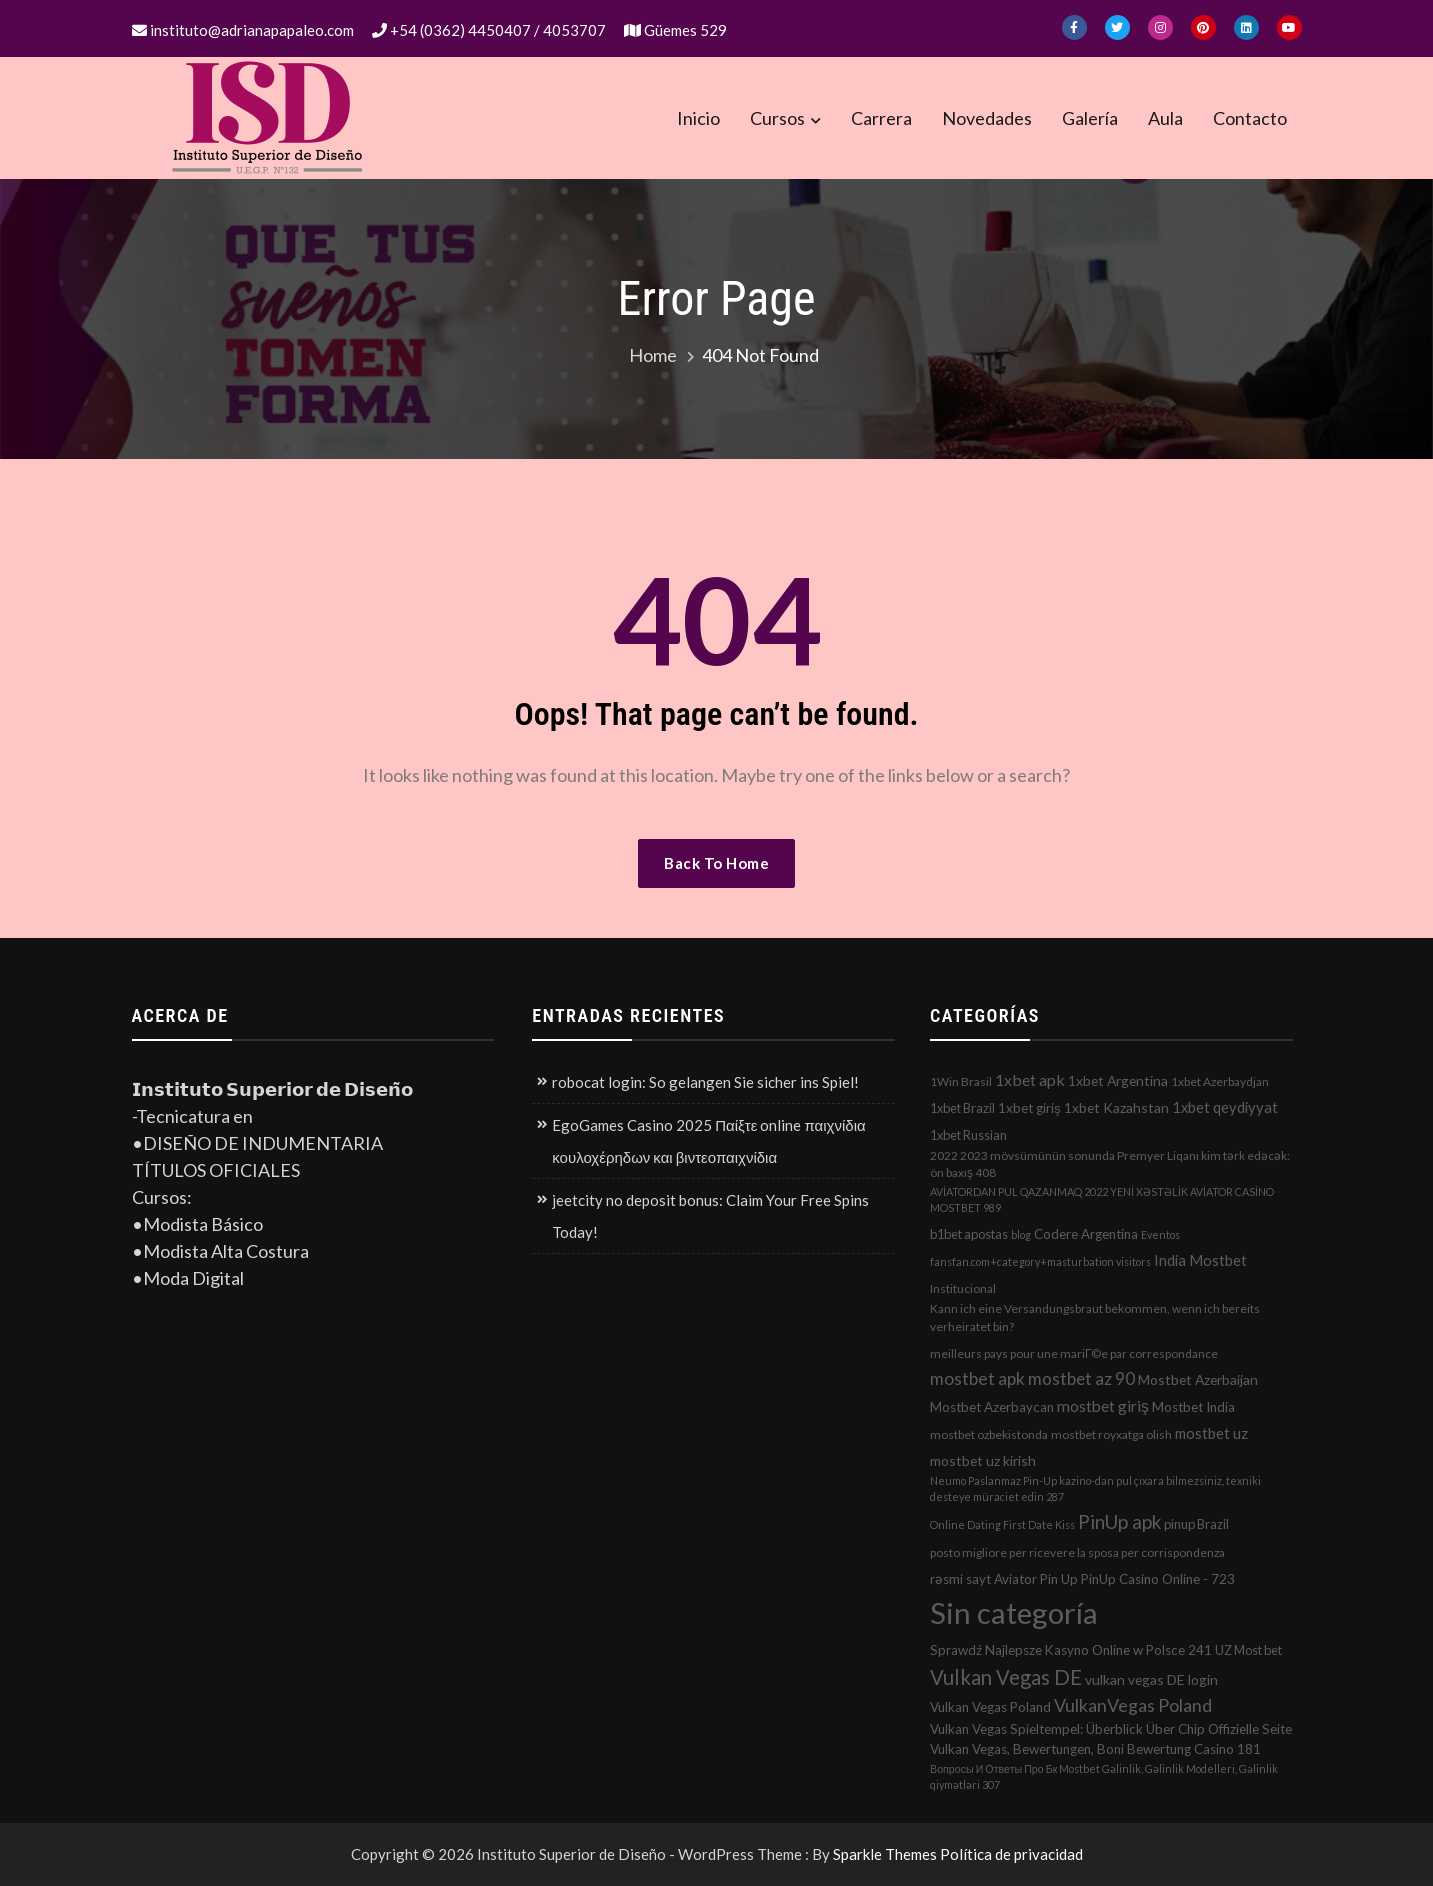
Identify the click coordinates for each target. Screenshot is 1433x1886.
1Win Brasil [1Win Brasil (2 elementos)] (961, 1081)
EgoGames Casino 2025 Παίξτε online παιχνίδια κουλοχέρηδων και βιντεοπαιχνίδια (708, 1141)
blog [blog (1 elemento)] (1021, 1234)
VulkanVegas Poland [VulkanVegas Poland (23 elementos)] (1133, 1705)
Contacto (1250, 118)
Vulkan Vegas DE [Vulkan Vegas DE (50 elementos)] (1006, 1677)
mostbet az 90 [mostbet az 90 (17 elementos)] (1081, 1378)
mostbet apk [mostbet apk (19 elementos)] (977, 1378)
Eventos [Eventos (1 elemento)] (1160, 1234)
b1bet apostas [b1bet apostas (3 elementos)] (969, 1234)
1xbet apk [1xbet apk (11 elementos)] (1030, 1079)
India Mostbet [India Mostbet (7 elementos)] (1200, 1260)
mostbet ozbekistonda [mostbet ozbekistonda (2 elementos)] (989, 1434)
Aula (1165, 118)
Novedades (987, 118)
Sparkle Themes (885, 1854)
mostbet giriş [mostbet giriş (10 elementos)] (1103, 1406)
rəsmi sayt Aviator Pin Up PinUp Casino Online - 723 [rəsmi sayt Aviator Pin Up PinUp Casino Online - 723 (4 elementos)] (1082, 1579)
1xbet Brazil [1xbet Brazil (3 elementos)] (962, 1108)
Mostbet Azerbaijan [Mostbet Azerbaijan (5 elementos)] (1198, 1379)
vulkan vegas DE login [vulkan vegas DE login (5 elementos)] (1151, 1679)
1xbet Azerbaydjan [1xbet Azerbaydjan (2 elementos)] (1220, 1081)
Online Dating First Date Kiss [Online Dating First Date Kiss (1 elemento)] (1002, 1524)
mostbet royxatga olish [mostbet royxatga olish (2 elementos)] (1111, 1434)
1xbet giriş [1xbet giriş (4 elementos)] (1029, 1108)
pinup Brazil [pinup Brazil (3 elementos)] (1196, 1524)
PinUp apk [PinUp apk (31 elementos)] (1119, 1521)
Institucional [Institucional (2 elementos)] (963, 1288)
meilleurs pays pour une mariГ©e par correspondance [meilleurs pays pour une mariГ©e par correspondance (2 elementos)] (1074, 1353)
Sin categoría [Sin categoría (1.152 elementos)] (1014, 1612)
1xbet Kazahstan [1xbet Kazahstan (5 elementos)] (1116, 1107)
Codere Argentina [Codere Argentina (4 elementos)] (1086, 1234)
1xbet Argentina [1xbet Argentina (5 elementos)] (1118, 1080)
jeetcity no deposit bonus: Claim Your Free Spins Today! (710, 1216)
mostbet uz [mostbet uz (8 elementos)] (1211, 1433)
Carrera (881, 118)
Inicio (698, 118)
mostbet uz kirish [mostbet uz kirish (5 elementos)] (983, 1460)
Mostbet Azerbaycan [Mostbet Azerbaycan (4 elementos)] (992, 1407)
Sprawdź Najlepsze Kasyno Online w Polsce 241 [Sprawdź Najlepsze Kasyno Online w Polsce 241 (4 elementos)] (1071, 1650)
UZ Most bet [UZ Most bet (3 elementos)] (1248, 1650)
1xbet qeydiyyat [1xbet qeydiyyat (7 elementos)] (1225, 1107)
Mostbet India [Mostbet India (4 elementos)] (1193, 1407)
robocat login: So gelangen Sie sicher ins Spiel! (705, 1082)
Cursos (777, 118)
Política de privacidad (1011, 1854)
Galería (1090, 118)
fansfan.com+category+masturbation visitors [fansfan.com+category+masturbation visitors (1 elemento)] (1040, 1261)
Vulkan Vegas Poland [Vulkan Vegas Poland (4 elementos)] (990, 1707)
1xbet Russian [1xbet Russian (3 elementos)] (968, 1135)
